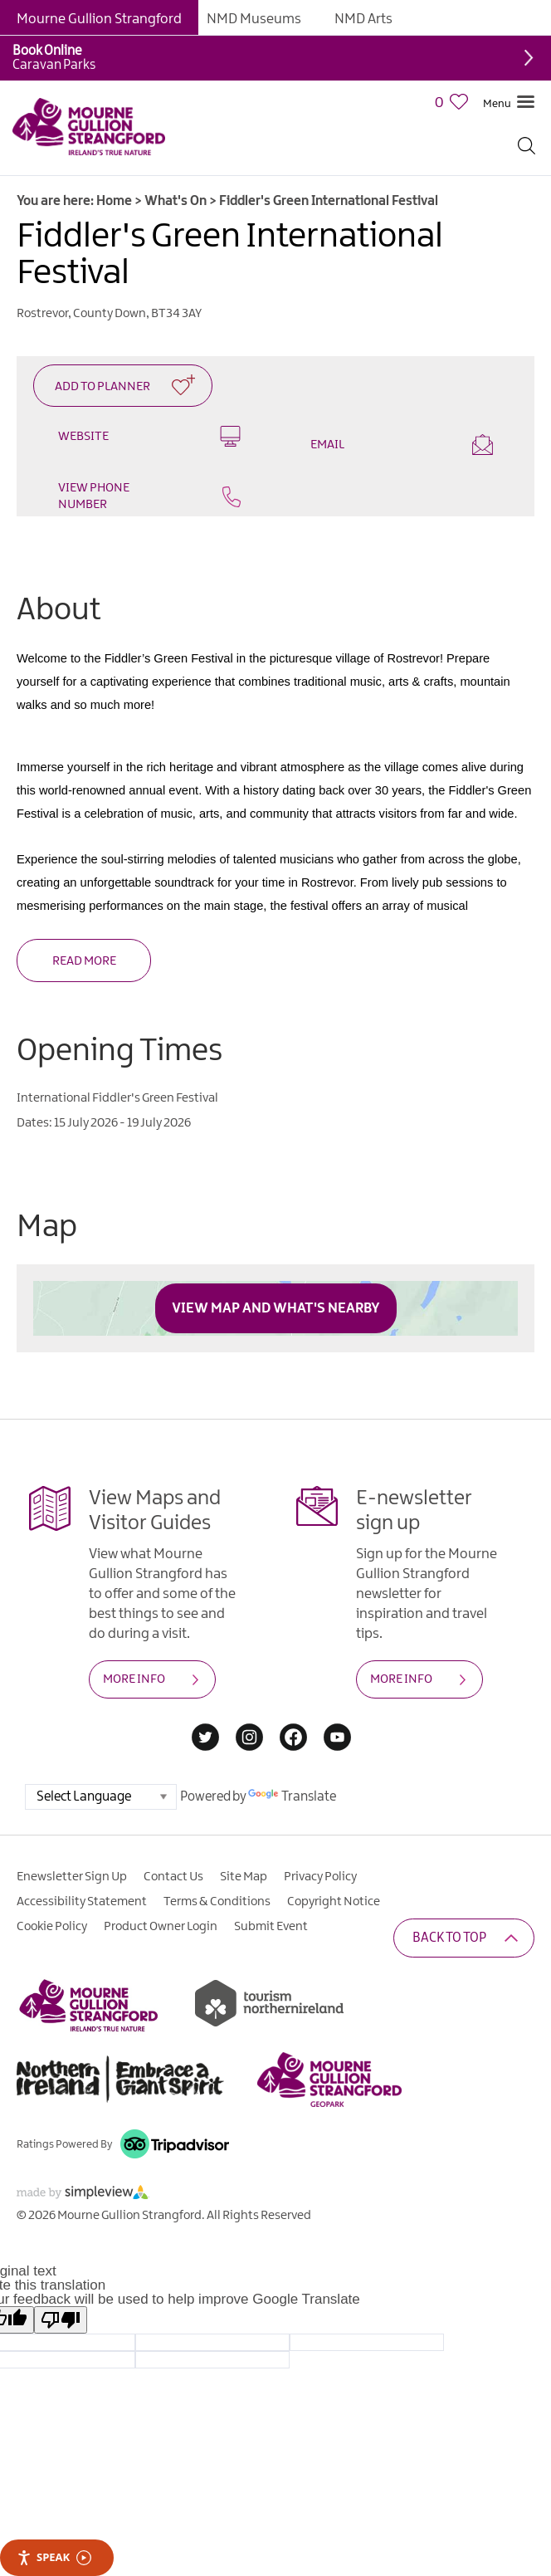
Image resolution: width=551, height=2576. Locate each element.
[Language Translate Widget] (101, 1797)
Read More (84, 961)
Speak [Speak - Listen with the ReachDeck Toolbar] (54, 2557)
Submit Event (271, 1926)
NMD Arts (363, 19)
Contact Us (173, 1877)
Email (401, 444)
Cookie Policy (52, 1926)
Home (114, 201)
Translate (292, 1797)
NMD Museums (254, 19)
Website (149, 436)
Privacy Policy (320, 1877)
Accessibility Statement (82, 1902)
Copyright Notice (333, 1902)
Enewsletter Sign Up (72, 1877)
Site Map (243, 1877)
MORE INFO (134, 1679)
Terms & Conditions (217, 1902)
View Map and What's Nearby (276, 1308)
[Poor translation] (60, 2320)
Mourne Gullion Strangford (99, 19)
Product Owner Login (160, 1926)
